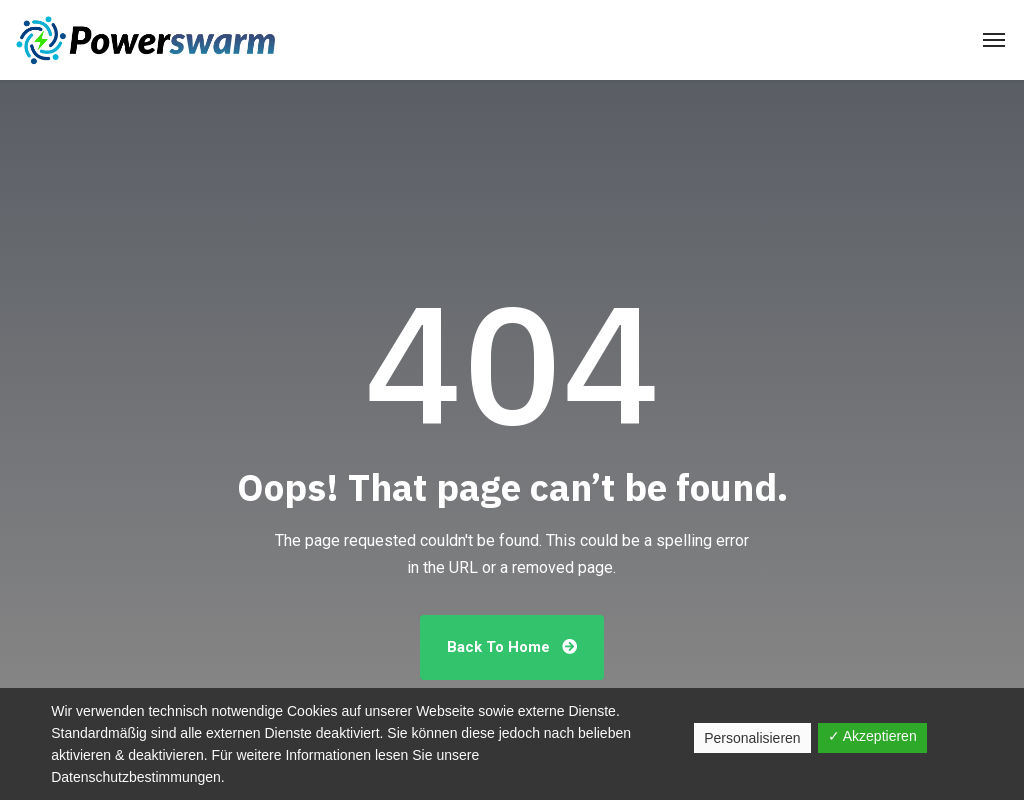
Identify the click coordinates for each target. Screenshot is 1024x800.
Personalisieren (752, 738)
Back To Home (512, 647)
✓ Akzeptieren (872, 736)
